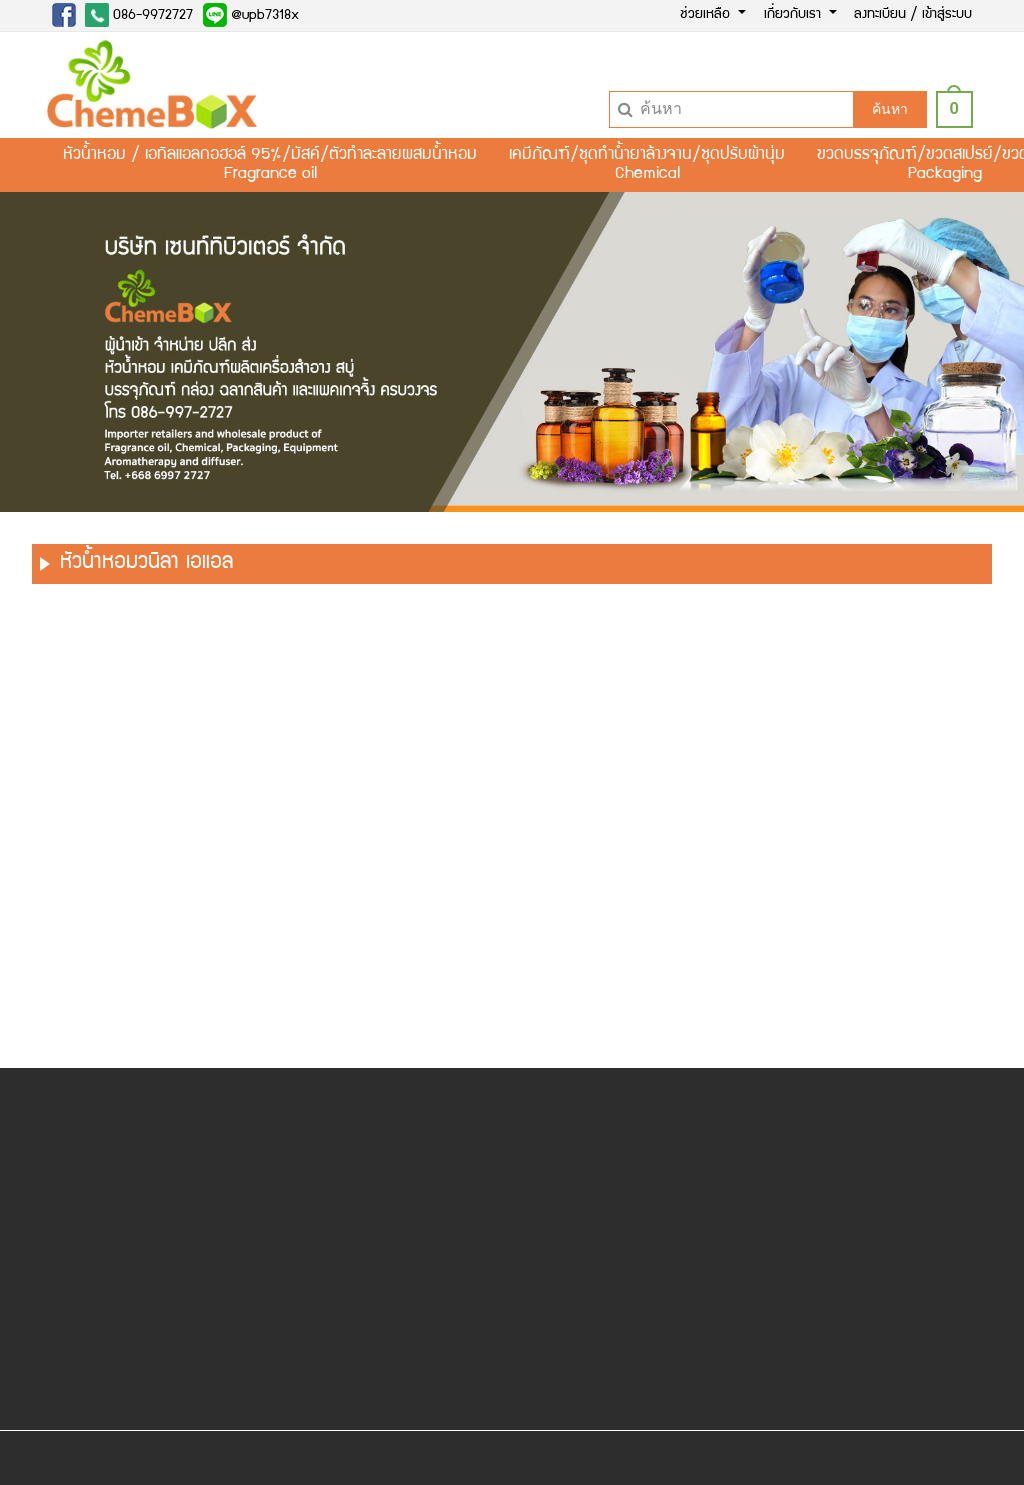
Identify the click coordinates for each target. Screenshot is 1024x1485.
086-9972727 (139, 15)
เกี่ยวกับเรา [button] (794, 15)
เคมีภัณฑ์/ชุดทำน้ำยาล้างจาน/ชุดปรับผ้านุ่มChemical (647, 165)
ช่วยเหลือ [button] (707, 15)
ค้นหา (890, 109)
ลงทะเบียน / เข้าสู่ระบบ (913, 15)
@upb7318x (251, 15)
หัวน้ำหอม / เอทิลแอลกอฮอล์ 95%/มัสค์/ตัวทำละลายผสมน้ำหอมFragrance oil (270, 165)
